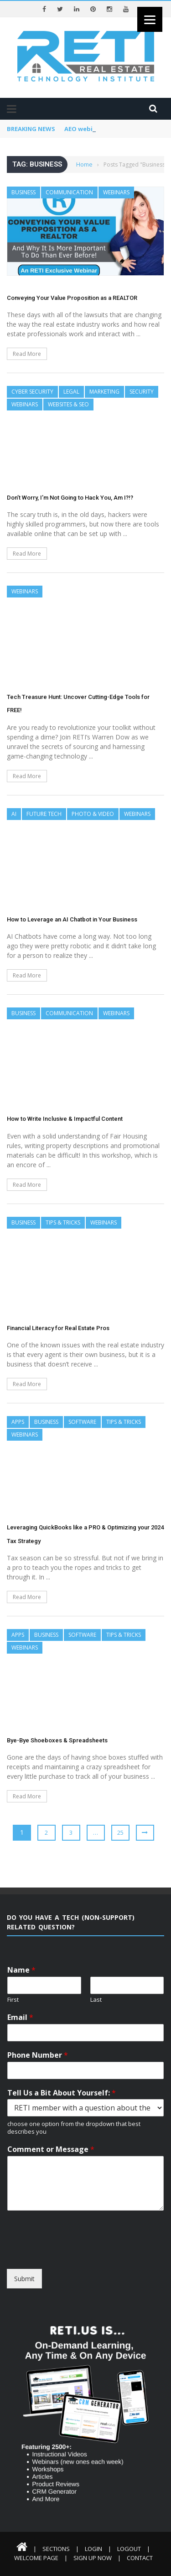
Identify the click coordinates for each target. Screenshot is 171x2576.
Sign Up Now (92, 2558)
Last (96, 2000)
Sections (56, 2549)
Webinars (116, 192)
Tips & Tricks (63, 1222)
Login (93, 2549)
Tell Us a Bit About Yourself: (61, 2093)
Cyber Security (32, 391)
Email (20, 2017)
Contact (140, 2558)
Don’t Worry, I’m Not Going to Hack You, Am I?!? (70, 497)
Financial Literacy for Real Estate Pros (58, 1328)
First (13, 2000)
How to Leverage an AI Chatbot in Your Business (72, 919)
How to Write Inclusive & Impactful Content (65, 1118)
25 (120, 1832)
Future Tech (44, 814)
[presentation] (76, 2254)
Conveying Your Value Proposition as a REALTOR (72, 297)
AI (13, 814)
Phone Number (37, 2055)
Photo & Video (93, 814)
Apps (17, 1422)
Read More (27, 354)
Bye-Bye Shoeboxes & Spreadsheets (57, 1740)
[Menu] (149, 19)
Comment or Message (50, 2149)
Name (21, 1970)
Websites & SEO (68, 404)
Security (142, 391)
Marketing (104, 391)
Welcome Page (36, 2558)
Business (23, 192)
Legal (71, 391)
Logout (129, 2549)
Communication (69, 192)
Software (82, 1422)
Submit (24, 2278)
